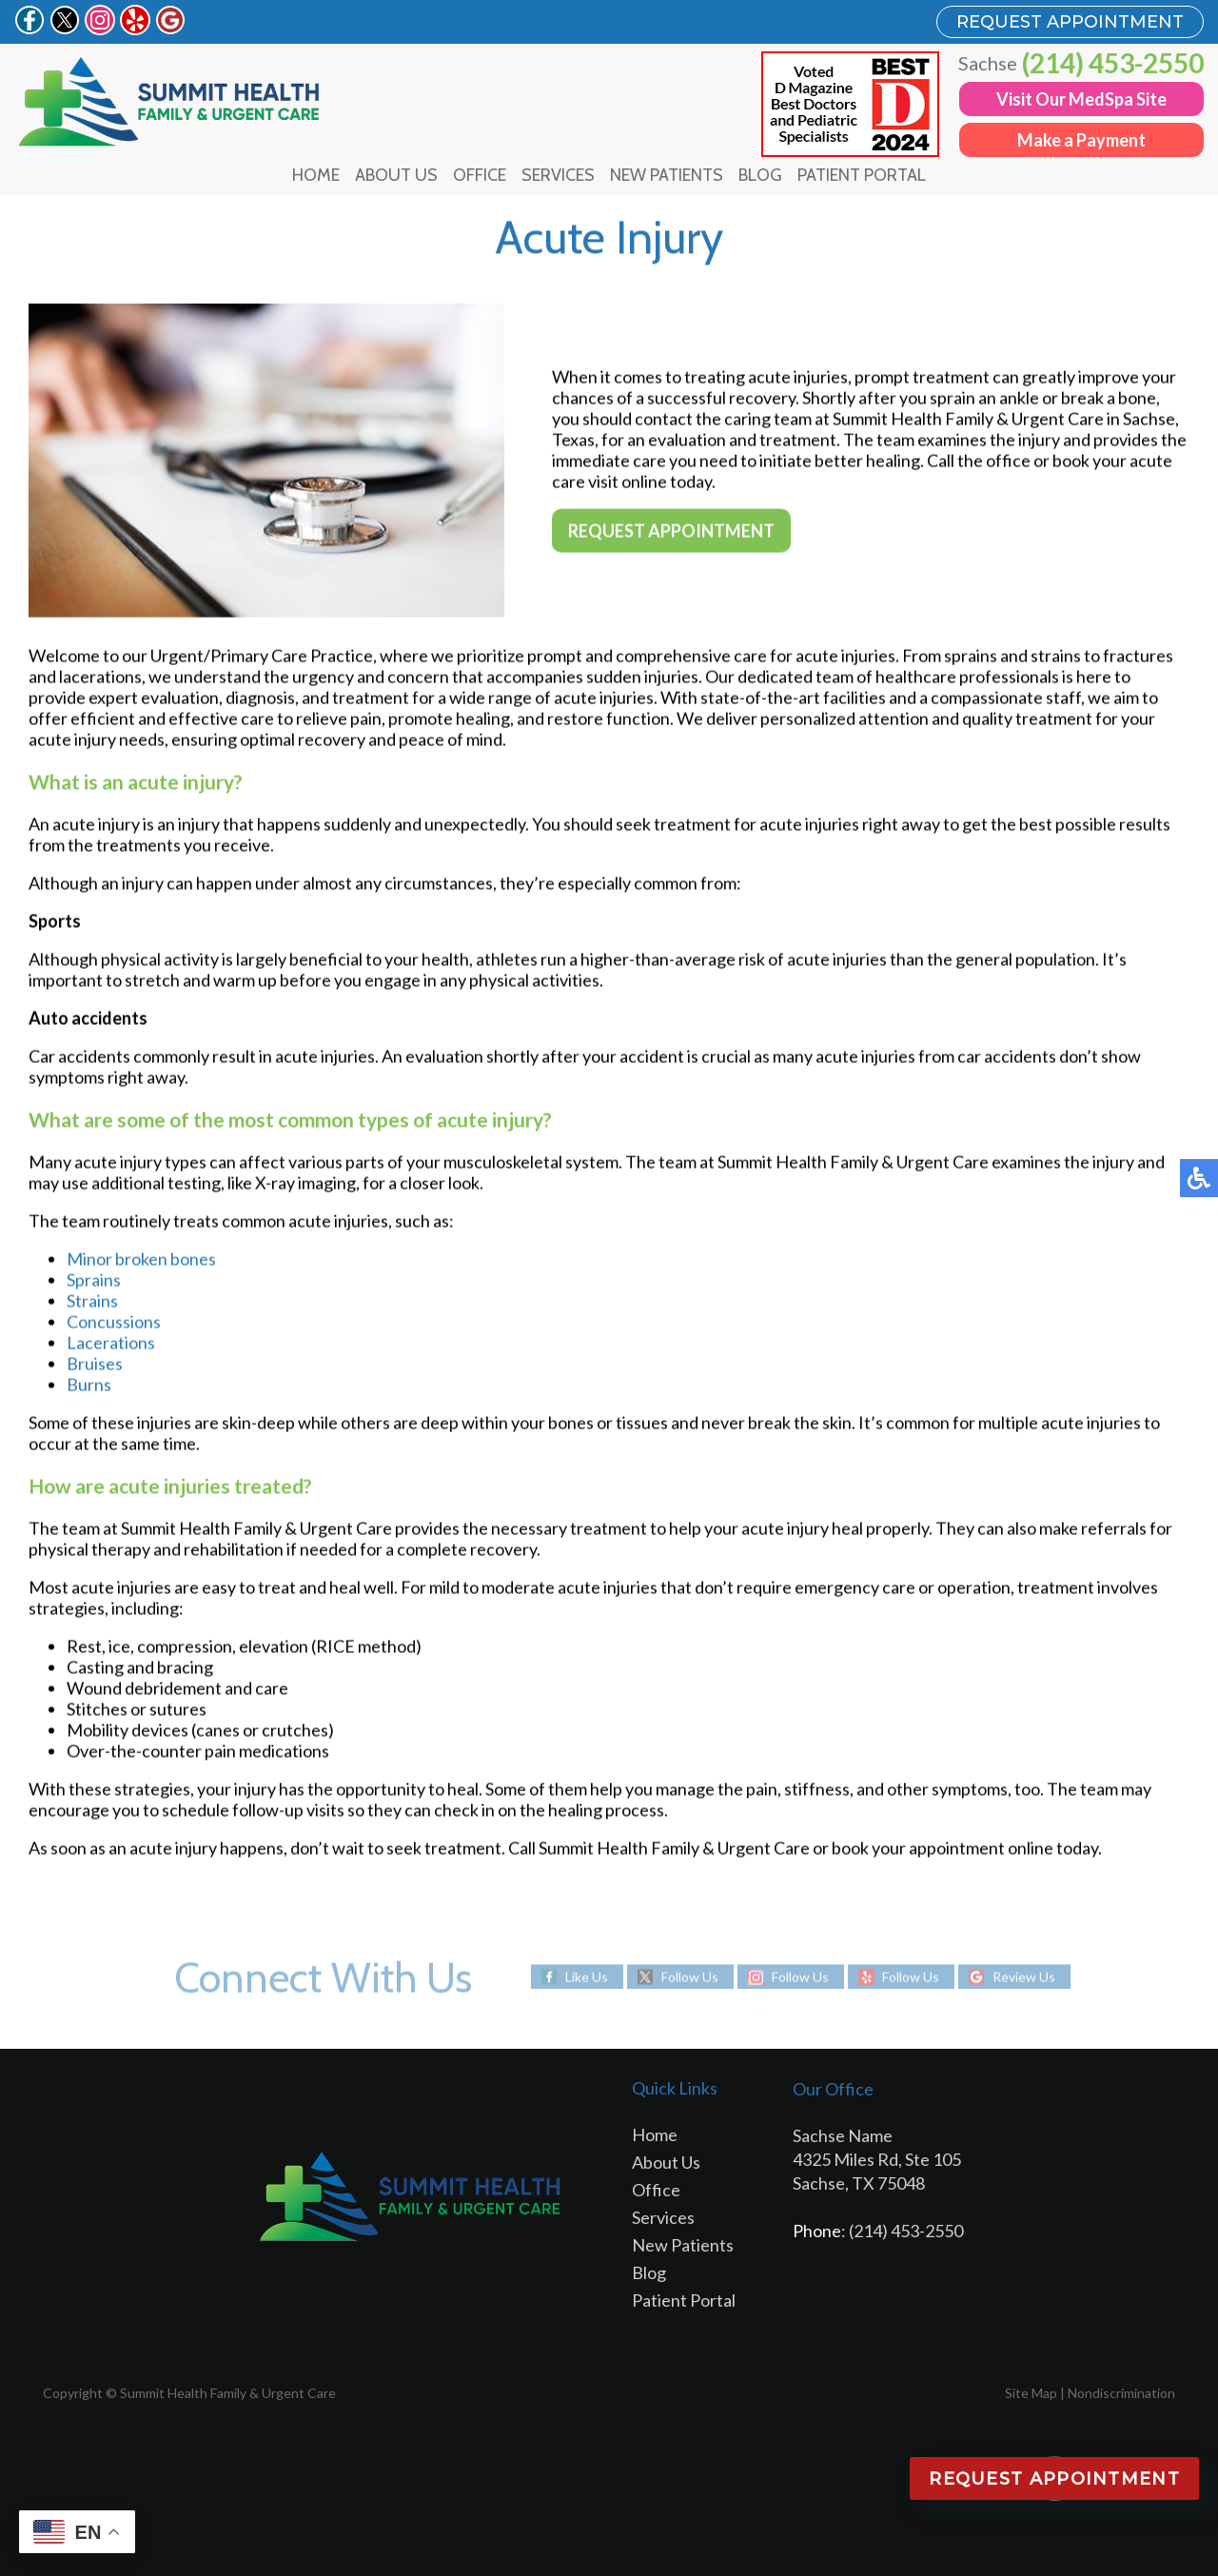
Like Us (586, 1977)
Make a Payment (1081, 139)
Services (558, 175)
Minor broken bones (141, 1260)
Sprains (94, 1281)
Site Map (1031, 2393)
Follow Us (689, 1977)
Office (479, 175)
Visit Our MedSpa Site (1081, 98)
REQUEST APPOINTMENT (1070, 21)
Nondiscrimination (1121, 2393)
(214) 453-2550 (1113, 62)
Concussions (114, 1323)
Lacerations (111, 1344)
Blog (760, 175)
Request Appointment (671, 531)
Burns (89, 1386)
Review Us (1023, 1977)
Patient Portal (861, 175)
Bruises (95, 1365)
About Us (396, 175)
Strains (92, 1302)
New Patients (666, 175)
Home (316, 175)
